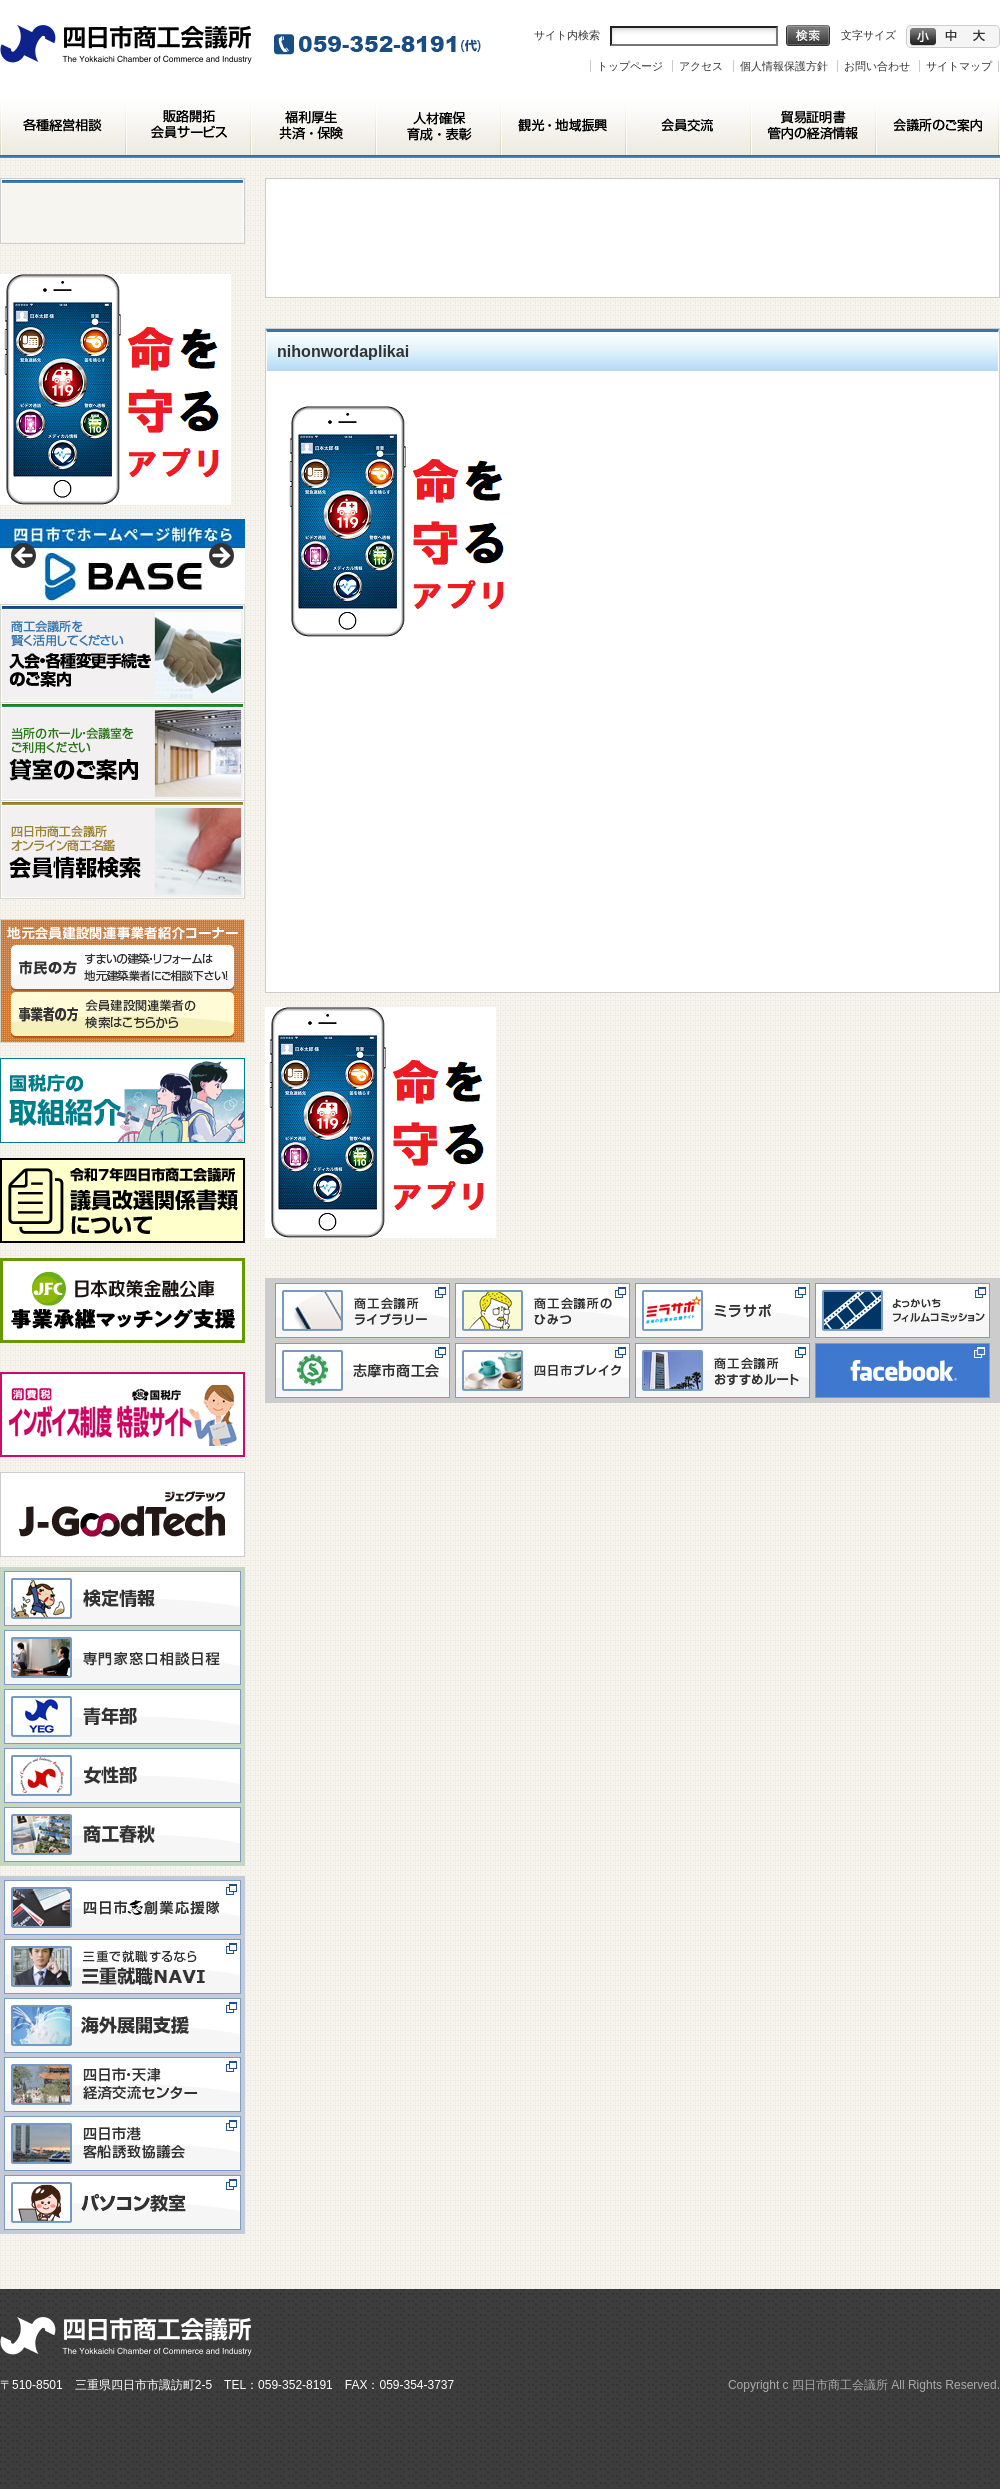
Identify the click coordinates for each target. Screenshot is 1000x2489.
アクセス (701, 66)
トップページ (630, 66)
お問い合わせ (877, 66)
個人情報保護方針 (784, 66)
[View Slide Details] (122, 561)
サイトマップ (959, 66)
